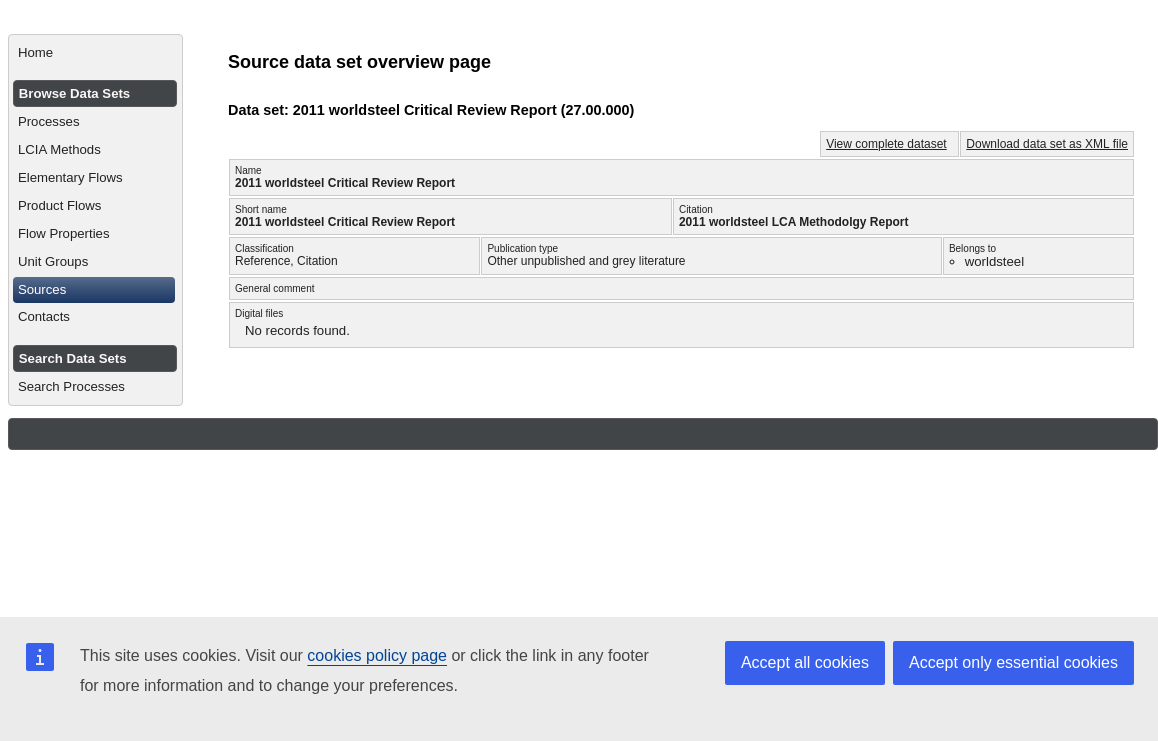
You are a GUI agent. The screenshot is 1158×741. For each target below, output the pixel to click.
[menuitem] (95, 53)
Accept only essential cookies (1013, 662)
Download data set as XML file (1047, 144)
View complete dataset (886, 144)
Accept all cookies (805, 662)
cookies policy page (377, 655)
